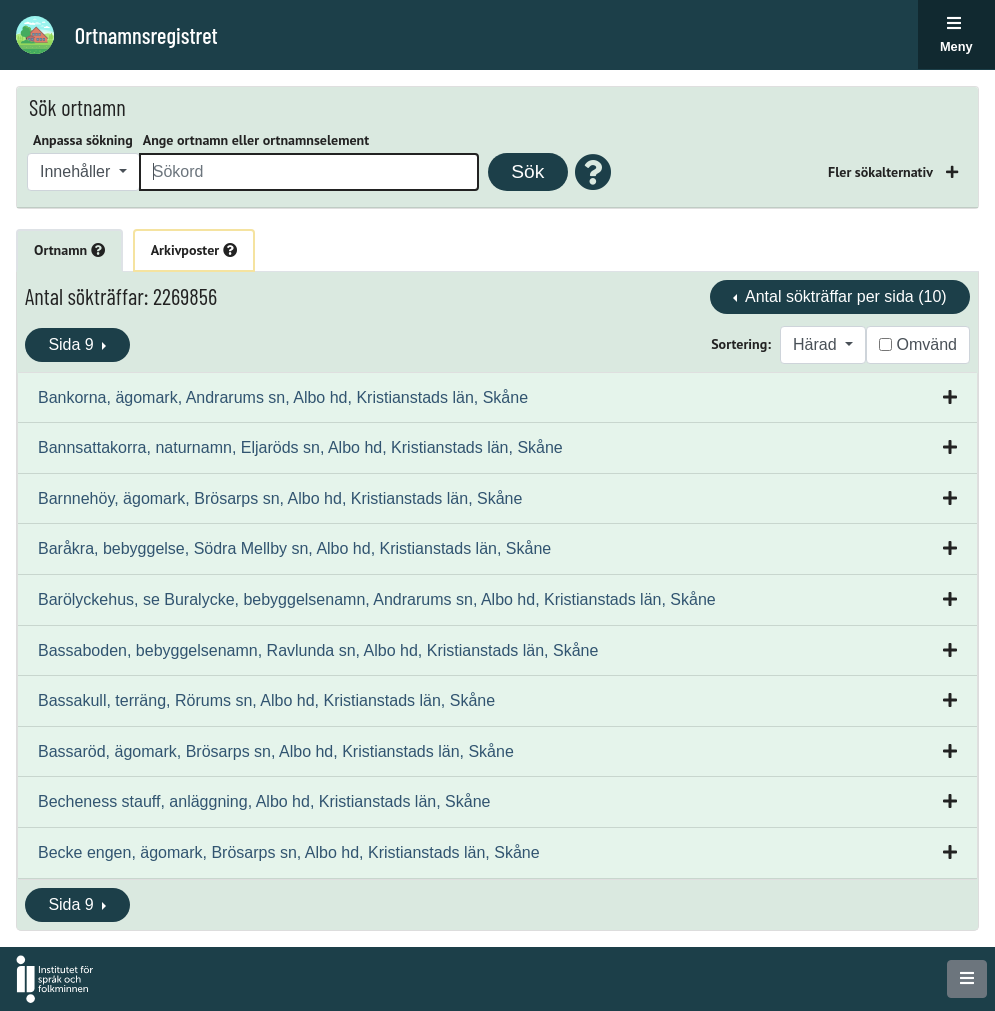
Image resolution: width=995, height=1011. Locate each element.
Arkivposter (194, 250)
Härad (817, 344)
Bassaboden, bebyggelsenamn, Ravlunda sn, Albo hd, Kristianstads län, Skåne (318, 650)
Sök (527, 171)
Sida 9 (73, 344)
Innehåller (77, 171)
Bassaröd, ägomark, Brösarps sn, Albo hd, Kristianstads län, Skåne (276, 751)
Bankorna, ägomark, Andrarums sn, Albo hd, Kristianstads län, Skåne (283, 397)
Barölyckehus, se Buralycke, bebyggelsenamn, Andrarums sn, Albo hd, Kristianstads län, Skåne (377, 599)
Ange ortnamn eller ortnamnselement (256, 140)
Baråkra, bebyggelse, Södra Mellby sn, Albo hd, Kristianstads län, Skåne (294, 548)
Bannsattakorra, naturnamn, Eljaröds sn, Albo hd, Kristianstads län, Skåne (300, 447)
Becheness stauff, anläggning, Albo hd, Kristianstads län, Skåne (264, 801)
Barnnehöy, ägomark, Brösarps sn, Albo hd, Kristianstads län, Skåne (280, 498)
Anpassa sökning (83, 140)
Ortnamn (69, 250)
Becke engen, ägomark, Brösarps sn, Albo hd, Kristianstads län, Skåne (289, 852)
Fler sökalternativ (882, 172)
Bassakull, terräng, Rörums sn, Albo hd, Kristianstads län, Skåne (266, 700)
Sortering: (741, 344)
